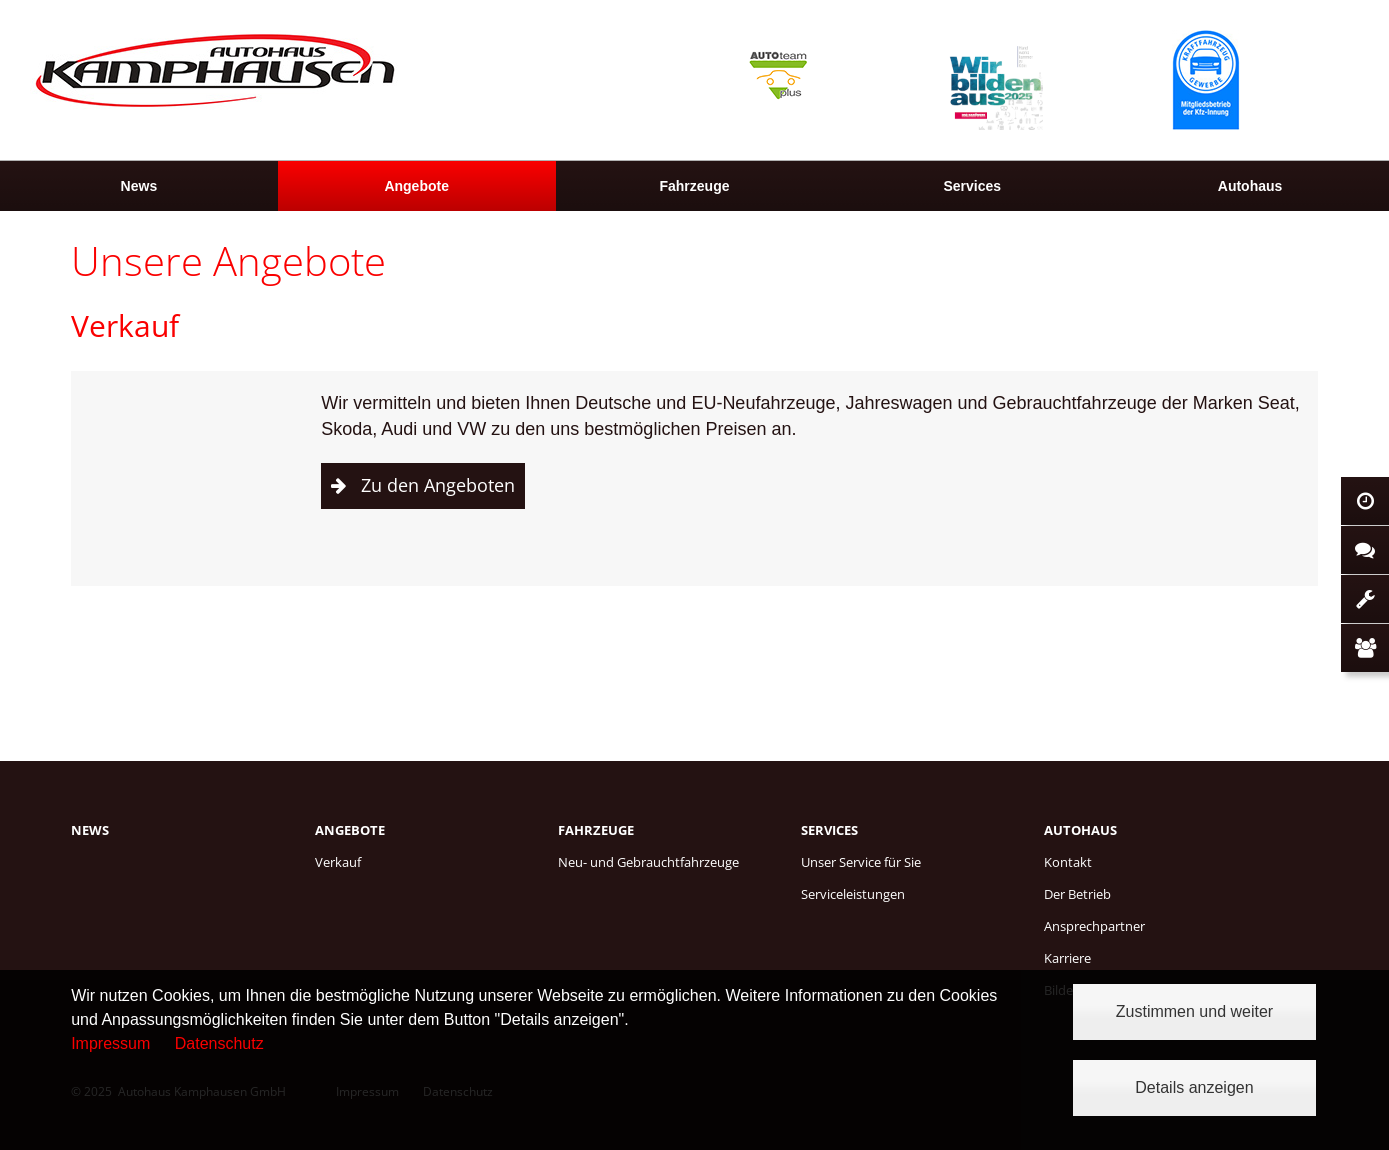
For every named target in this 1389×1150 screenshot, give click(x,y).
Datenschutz (219, 1043)
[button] (423, 486)
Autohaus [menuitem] (1250, 186)
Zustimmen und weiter (1194, 1011)
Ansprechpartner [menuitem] (1094, 926)
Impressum (110, 1043)
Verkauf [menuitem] (338, 862)
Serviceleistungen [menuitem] (853, 894)
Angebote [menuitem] (416, 186)
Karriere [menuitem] (1067, 958)
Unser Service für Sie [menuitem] (861, 862)
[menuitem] (139, 186)
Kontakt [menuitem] (1068, 862)
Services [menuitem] (972, 186)
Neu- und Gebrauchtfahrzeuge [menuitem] (648, 862)
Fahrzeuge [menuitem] (694, 186)
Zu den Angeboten (438, 485)
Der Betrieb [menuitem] (1077, 894)
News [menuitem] (139, 186)
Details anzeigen (1194, 1087)
